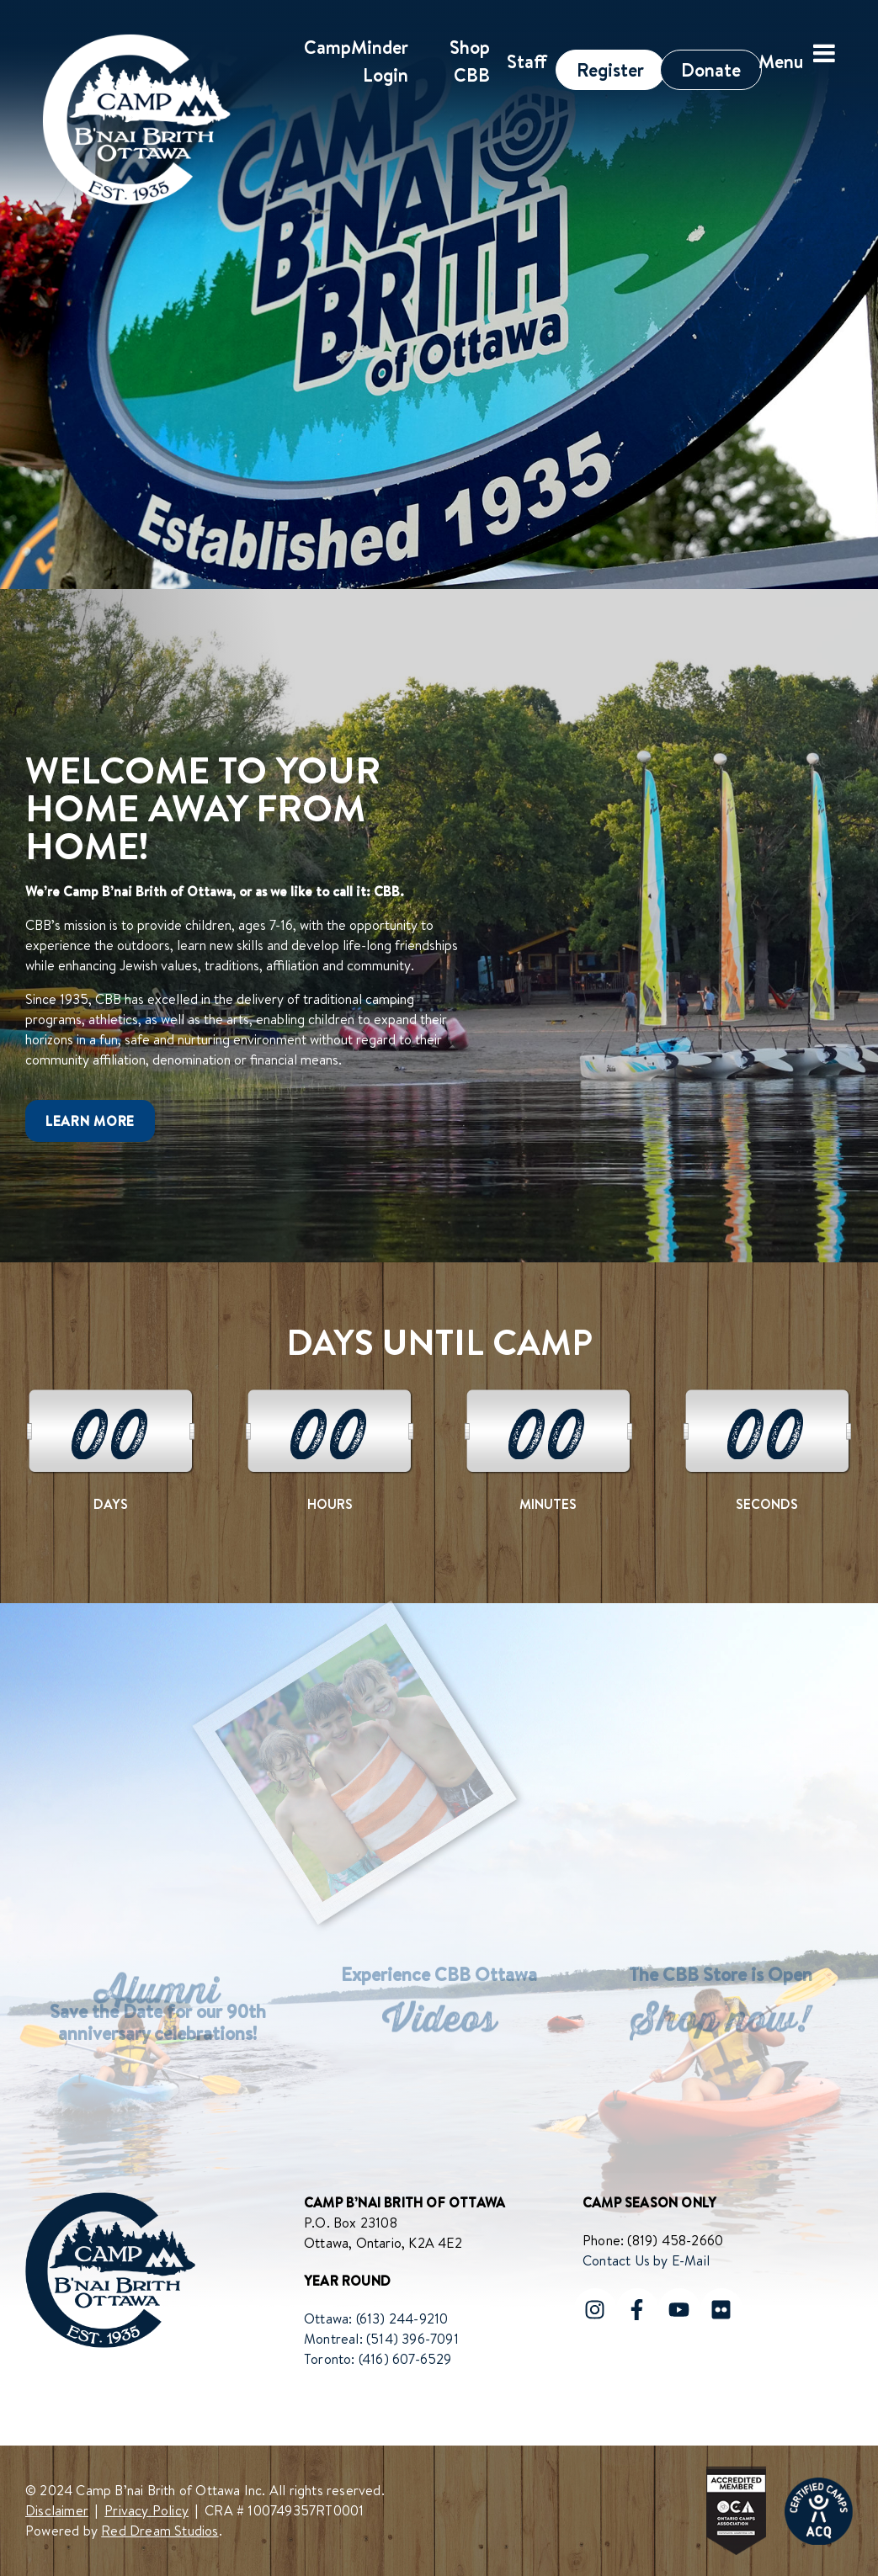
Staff (527, 61)
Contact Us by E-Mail (646, 2260)
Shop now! (720, 2027)
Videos (439, 2027)
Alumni (157, 1998)
